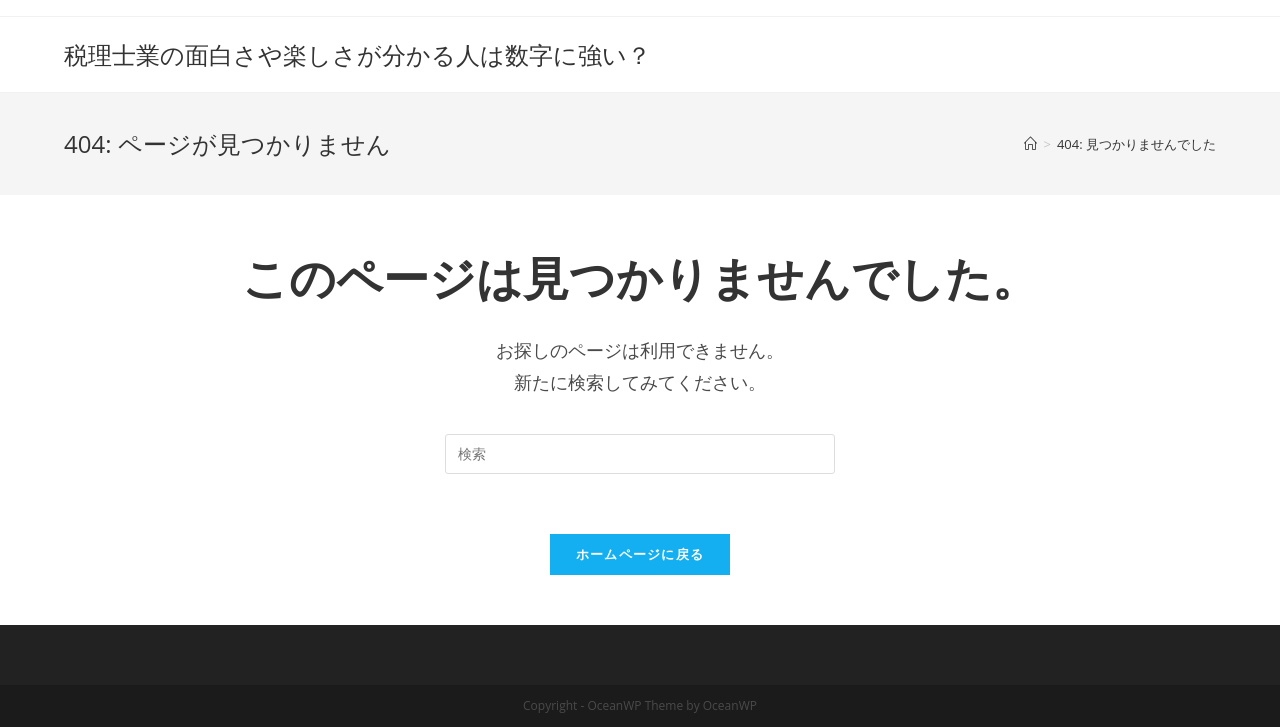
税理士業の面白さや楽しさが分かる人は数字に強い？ (357, 54)
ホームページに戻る (640, 554)
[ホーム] (1030, 144)
